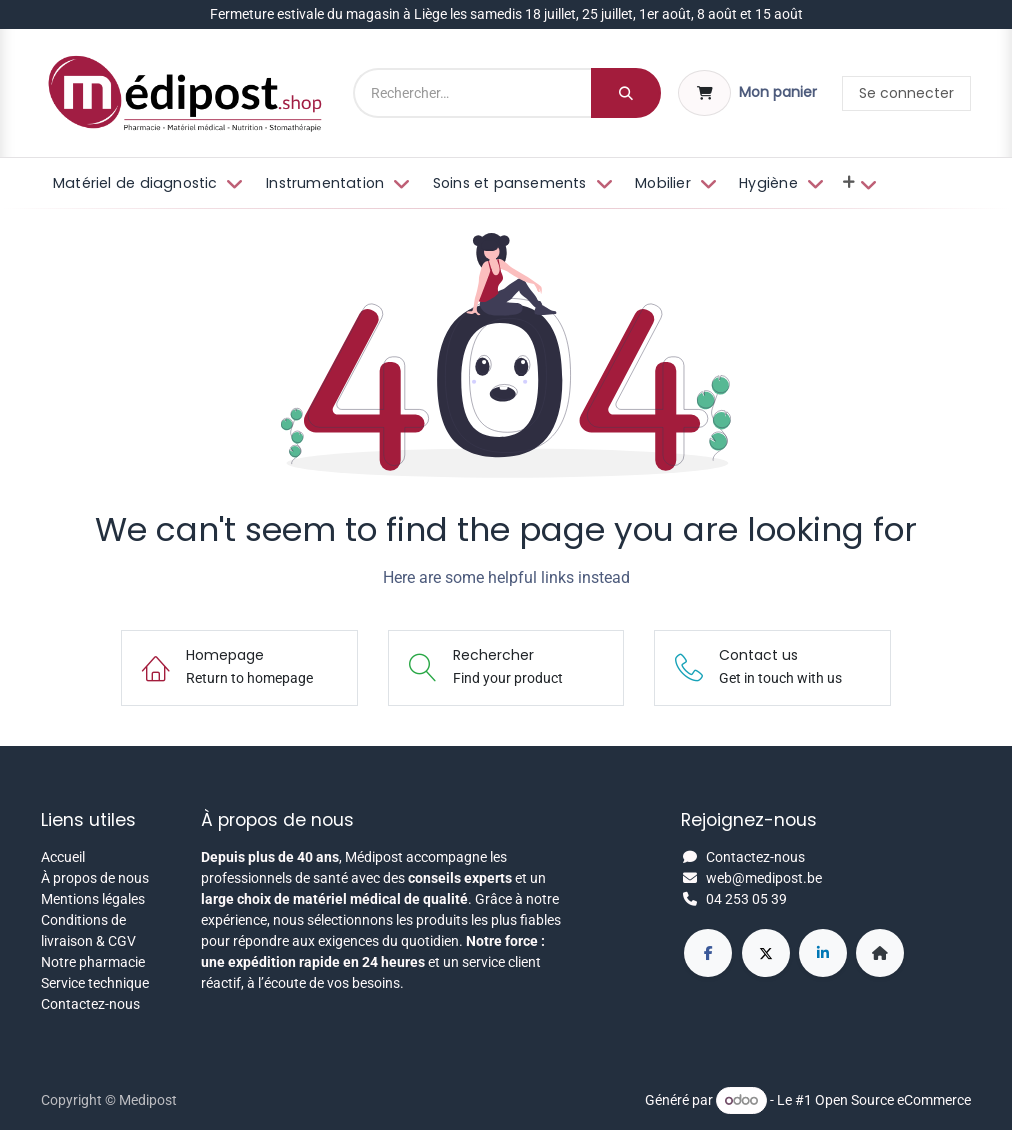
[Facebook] (708, 953)
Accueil (63, 857)
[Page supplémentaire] (880, 953)
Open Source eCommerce (893, 1100)
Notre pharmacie (93, 962)
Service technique (95, 983)
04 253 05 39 (746, 899)
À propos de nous (95, 878)
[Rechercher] (626, 93)
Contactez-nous (90, 1004)
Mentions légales (93, 899)
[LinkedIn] (823, 953)
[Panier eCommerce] (747, 93)
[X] (766, 953)
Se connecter (906, 93)
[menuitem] (146, 184)
